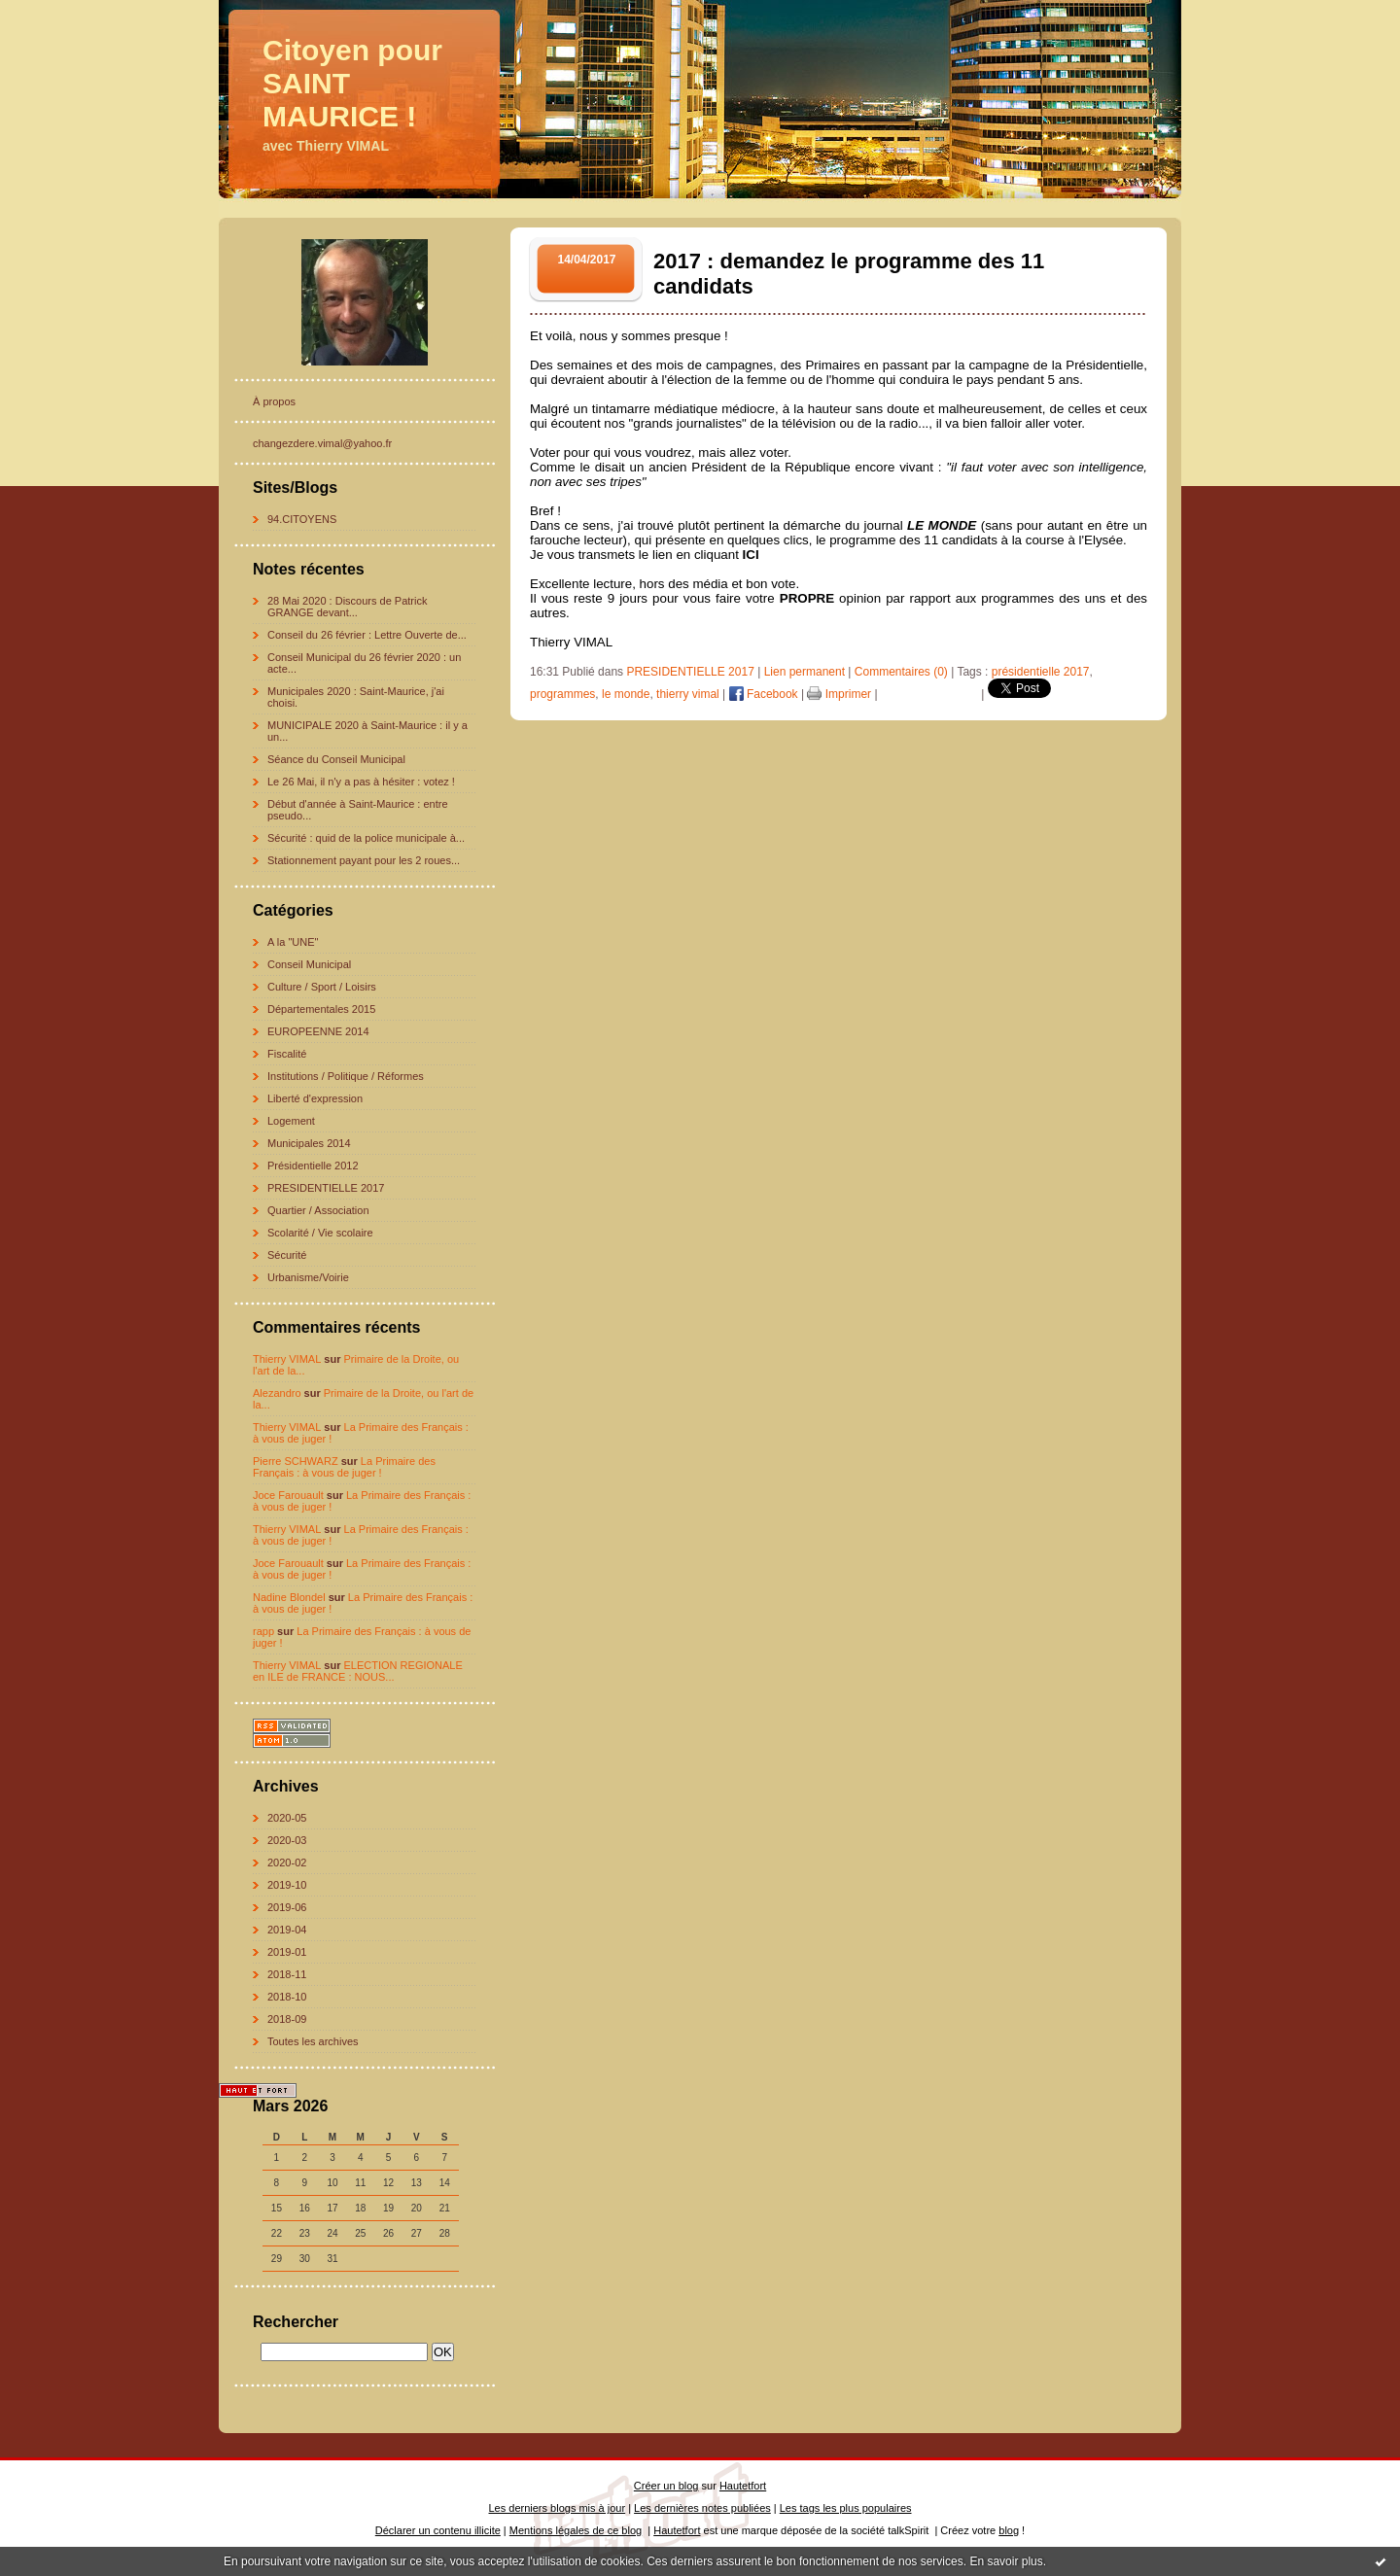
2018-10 (286, 1996)
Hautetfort (742, 2485)
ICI (751, 554)
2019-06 (286, 1907)
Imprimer (839, 694)
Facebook (763, 694)
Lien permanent (804, 672)
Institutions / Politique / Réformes (345, 1076)
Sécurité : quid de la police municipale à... (366, 838)
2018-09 (286, 2019)
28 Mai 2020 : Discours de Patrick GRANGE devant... (347, 606)
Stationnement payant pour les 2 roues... (363, 860)
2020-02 (286, 1862)
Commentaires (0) (901, 672)
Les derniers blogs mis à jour (557, 2508)
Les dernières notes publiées (702, 2508)
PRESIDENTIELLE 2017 (325, 1188)
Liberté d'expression (315, 1098)
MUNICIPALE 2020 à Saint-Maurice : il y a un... (367, 731)
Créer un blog (666, 2485)
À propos (274, 401)
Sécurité (286, 1255)
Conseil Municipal (309, 964)
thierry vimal (687, 694)
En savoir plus (1005, 2561)
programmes (562, 694)
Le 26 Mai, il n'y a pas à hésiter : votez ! (361, 781)
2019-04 (286, 1929)
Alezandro (277, 1393)
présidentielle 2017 (1041, 672)
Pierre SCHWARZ (295, 1461)
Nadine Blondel (289, 1597)
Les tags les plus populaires (846, 2508)
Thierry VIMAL (287, 1359)
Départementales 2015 (321, 1009)
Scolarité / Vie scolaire (320, 1232)
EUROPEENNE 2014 (318, 1031)
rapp (263, 1631)
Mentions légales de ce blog (575, 2530)
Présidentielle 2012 (313, 1165)
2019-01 (286, 1952)
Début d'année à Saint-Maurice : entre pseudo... (357, 809)
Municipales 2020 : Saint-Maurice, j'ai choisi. (355, 697)
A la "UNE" (292, 942)
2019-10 (286, 1885)
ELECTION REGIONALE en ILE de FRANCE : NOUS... (358, 1671)
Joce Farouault (288, 1495)
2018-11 (286, 1974)
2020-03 (286, 1840)
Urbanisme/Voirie (308, 1277)
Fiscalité (286, 1054)
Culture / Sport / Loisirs (321, 986)
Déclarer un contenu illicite (438, 2530)
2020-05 (286, 1818)
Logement (291, 1121)
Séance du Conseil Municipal (336, 759)
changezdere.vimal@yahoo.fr (322, 443)
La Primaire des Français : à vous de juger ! (344, 1467)
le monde (625, 694)
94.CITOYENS (301, 519)
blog (1008, 2530)
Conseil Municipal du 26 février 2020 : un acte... (364, 663)
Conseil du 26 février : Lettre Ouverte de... (367, 635)
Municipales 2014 (309, 1143)
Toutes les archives (313, 2041)
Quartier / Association (318, 1210)
